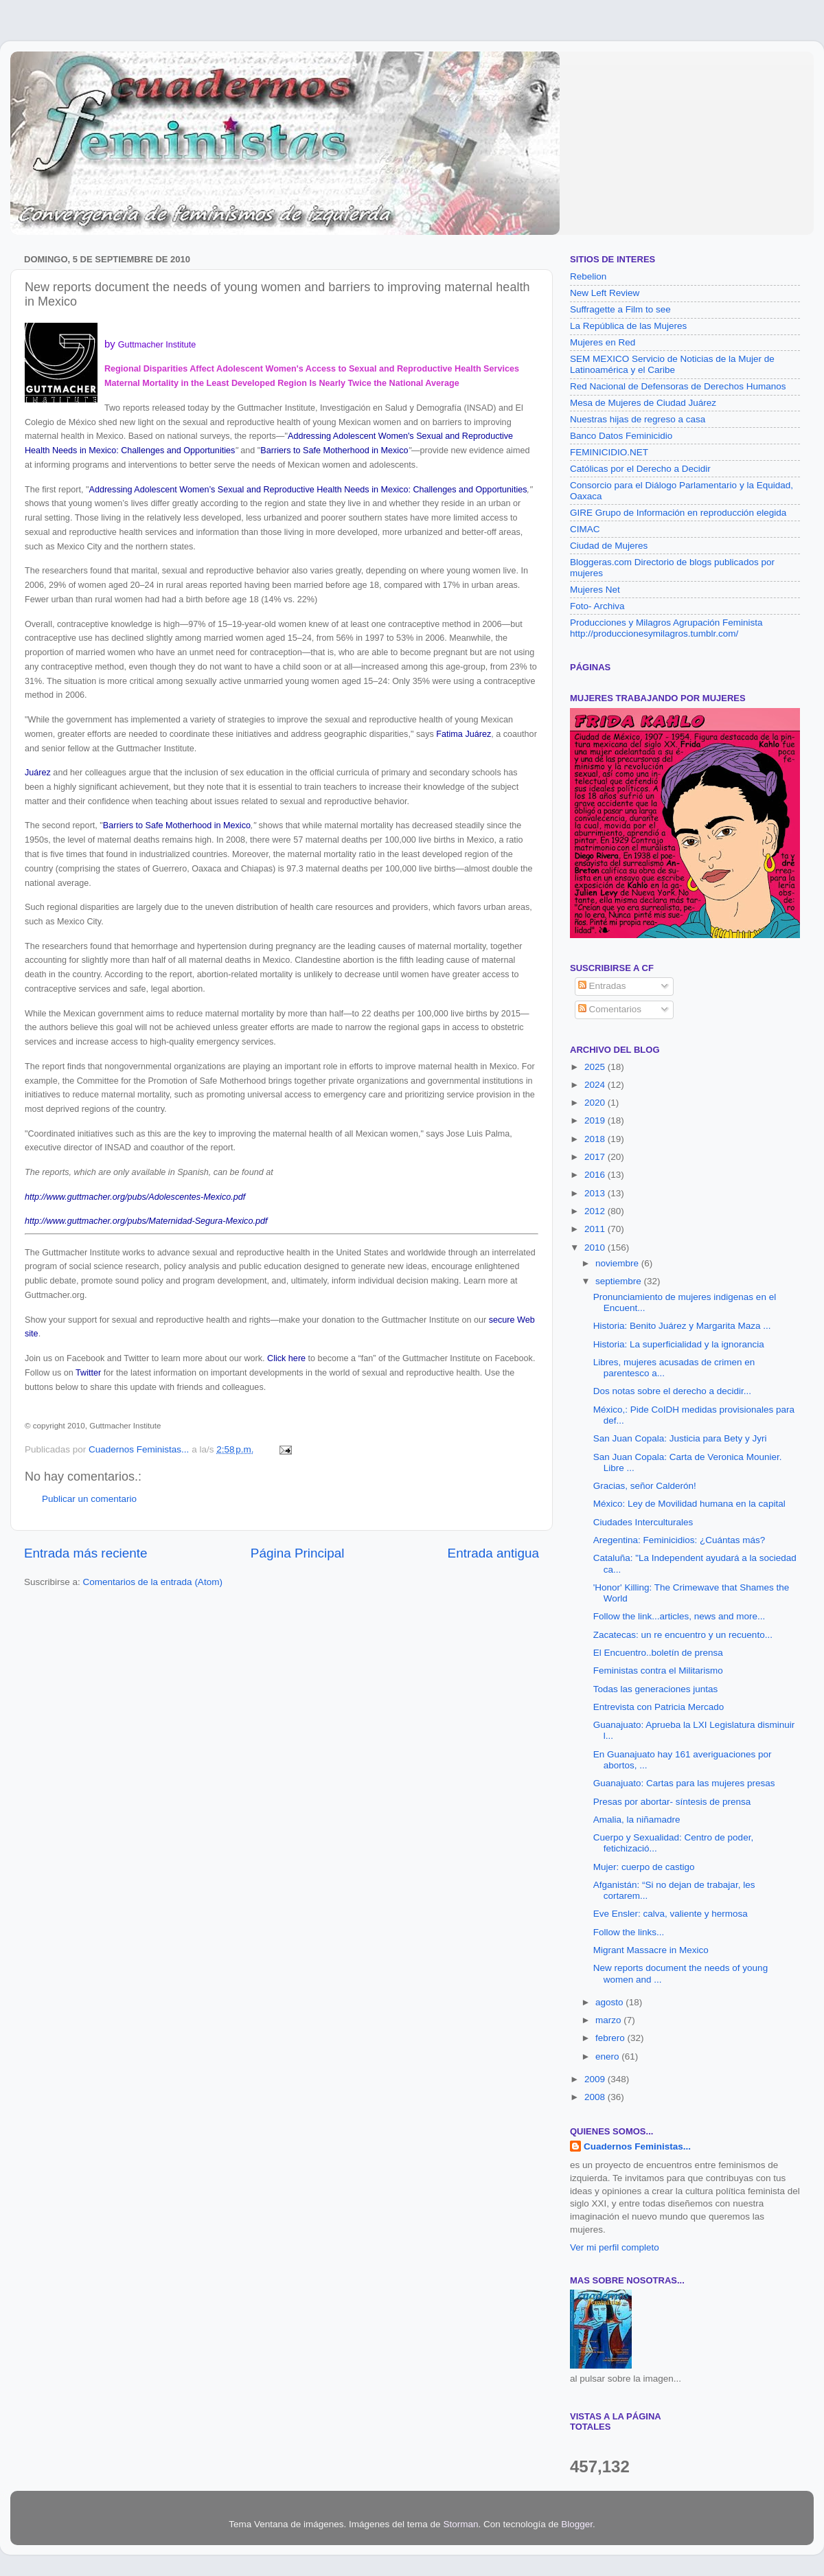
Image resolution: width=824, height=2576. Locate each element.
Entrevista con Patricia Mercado (658, 1707)
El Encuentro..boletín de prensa (658, 1653)
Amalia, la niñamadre (636, 1819)
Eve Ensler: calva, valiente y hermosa (670, 1913)
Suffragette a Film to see (620, 309)
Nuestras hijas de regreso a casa (637, 419)
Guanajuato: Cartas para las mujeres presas (684, 1783)
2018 (596, 1139)
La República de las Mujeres (628, 326)
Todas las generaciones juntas (655, 1689)
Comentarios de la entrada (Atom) (152, 1582)
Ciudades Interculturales (643, 1522)
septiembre (619, 1281)
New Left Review (604, 293)
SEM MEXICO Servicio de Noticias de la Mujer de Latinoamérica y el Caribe (672, 364)
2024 (596, 1085)
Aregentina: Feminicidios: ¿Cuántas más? (679, 1540)
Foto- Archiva (597, 606)
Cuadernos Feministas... (637, 2146)
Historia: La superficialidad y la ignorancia (678, 1344)
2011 (596, 1229)
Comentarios (609, 1009)
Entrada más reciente (86, 1553)
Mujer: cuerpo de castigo (644, 1867)
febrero (611, 2038)
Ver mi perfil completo (614, 2247)
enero (608, 2056)
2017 (596, 1157)
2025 (596, 1067)
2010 (596, 1247)
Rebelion (588, 276)
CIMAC (585, 529)
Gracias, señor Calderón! (644, 1486)
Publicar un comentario (89, 1499)
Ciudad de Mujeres (609, 545)
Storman (460, 2524)
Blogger (577, 2524)
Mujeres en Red (602, 342)
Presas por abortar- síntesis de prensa (672, 1802)
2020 (596, 1102)
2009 (596, 2079)
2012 (596, 1211)
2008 (596, 2097)
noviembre (618, 1263)
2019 (596, 1120)
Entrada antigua (493, 1553)
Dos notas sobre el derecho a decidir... (672, 1391)
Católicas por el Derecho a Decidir (640, 469)
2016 (596, 1175)
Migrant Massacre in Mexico (651, 1950)
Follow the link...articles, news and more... (679, 1616)
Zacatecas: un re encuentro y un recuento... (682, 1635)
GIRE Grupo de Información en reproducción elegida (678, 513)
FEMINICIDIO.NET (609, 452)
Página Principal (298, 1553)
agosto (610, 2002)
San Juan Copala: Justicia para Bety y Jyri (680, 1438)
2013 (596, 1193)
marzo (609, 2020)
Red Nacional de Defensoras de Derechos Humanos (678, 386)
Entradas (602, 986)
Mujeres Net (595, 589)
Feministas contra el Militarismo (658, 1670)
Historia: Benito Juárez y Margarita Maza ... (682, 1326)
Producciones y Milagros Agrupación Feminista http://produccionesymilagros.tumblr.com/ (666, 628)
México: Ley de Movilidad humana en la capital (689, 1503)
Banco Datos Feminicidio (621, 436)
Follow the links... (629, 1932)
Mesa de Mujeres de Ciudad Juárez (643, 403)
